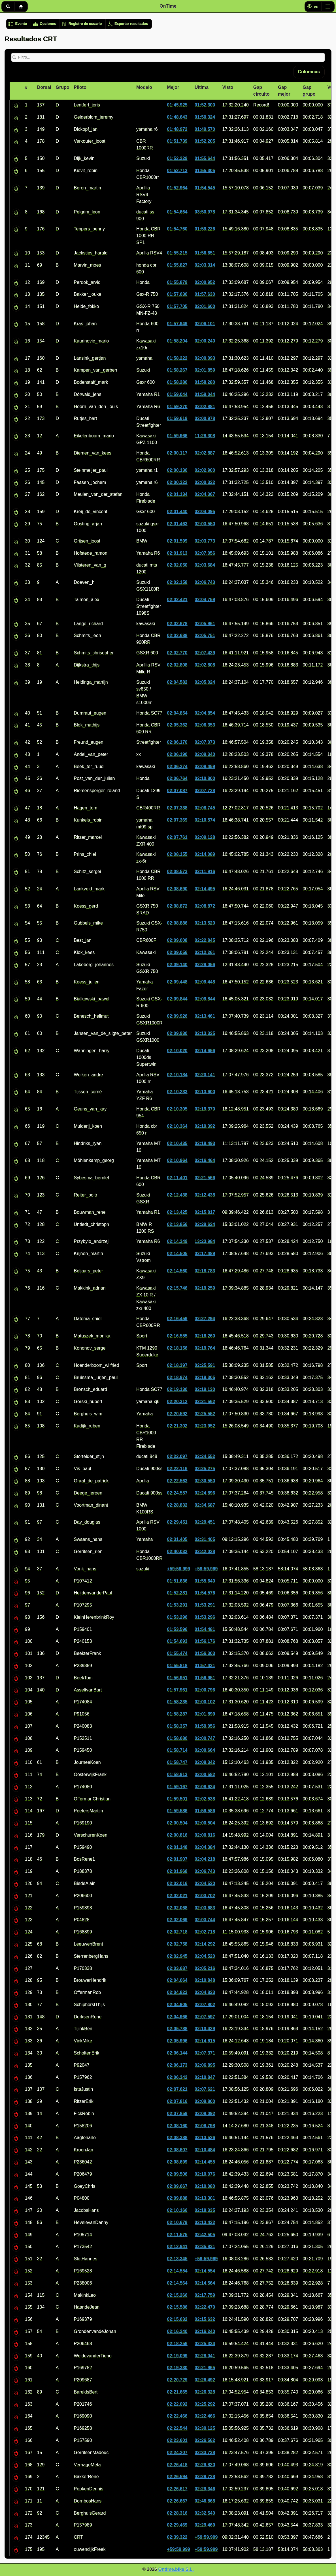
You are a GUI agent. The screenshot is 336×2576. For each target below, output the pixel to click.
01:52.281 (177, 1592)
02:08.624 (205, 1786)
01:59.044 (177, 394)
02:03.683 (205, 1907)
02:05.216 (205, 1968)
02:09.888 (177, 2198)
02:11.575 (177, 2234)
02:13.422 (205, 2222)
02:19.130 (177, 1389)
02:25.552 (205, 1413)
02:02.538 (205, 1798)
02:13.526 (205, 2137)
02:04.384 (205, 1847)
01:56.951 (177, 1677)
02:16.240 (177, 2331)
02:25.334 (205, 2343)
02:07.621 (177, 2089)
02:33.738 (205, 2452)
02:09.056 (177, 952)
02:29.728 (205, 2476)
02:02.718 (177, 1931)
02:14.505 (177, 1253)
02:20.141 (205, 1074)
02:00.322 (177, 482)
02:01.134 (177, 494)
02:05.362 (177, 724)
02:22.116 (177, 1468)
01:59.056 (205, 1726)
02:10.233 (177, 1091)
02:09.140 (177, 964)
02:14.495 (205, 888)
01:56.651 (205, 252)
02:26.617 (177, 2488)
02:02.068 (177, 1907)
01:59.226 (205, 228)
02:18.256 (177, 2343)
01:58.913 (177, 1774)
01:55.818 (177, 1665)
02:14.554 (177, 2270)
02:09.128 (205, 837)
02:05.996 (177, 2040)
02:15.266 (177, 2295)
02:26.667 (177, 2500)
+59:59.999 (178, 1568)
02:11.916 (205, 871)
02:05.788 (177, 2028)
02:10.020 (177, 1050)
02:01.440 (177, 511)
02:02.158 (177, 582)
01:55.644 (205, 158)
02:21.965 (205, 2367)
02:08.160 (177, 2125)
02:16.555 (177, 1335)
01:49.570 (205, 129)
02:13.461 (205, 1016)
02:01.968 (177, 1871)
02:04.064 (177, 1980)
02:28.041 (205, 2355)
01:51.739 (177, 141)
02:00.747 (205, 1738)
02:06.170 (177, 742)
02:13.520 (205, 923)
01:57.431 (205, 1665)
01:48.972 (177, 129)
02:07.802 (205, 2004)
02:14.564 (177, 2283)
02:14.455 (205, 2161)
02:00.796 (205, 1689)
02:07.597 (205, 2016)
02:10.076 (205, 2174)
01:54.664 (177, 211)
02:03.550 (205, 523)
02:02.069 (177, 1919)
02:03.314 (205, 265)
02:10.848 (205, 1980)
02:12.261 (205, 952)
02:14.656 (205, 1050)
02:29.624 (205, 1224)
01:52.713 (177, 170)
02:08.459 (205, 766)
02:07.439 (205, 652)
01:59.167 (177, 1786)
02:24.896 (205, 1492)
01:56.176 (205, 1641)
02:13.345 (177, 2258)
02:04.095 (205, 511)
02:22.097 (177, 1456)
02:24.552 (205, 1456)
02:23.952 (205, 1425)
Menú (327, 6)
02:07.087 (177, 790)
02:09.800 (205, 2101)
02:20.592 (177, 1413)
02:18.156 (177, 1348)
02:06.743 (205, 582)
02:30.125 (205, 2428)
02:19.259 (205, 1288)
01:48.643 (177, 117)
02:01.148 (177, 1847)
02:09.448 (177, 981)
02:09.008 (177, 940)
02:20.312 (177, 1401)
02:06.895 (205, 2065)
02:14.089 (205, 854)
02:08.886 (177, 923)
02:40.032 (177, 1551)
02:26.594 (177, 2476)
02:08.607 (177, 2149)
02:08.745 (205, 807)
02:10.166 (177, 2210)
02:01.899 (205, 1713)
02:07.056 (205, 553)
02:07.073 (205, 742)
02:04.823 (177, 1992)
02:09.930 (177, 1033)
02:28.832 (177, 1505)
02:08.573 (177, 871)
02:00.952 (205, 282)
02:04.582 (177, 682)
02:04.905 (177, 2004)
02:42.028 (205, 1551)
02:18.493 (205, 1143)
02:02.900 (205, 470)
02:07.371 (205, 2052)
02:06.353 (205, 724)
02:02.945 (177, 1956)
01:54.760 (177, 228)
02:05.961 (205, 623)
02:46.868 (205, 2500)
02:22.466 (177, 2416)
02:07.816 (177, 2101)
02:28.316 (177, 2513)
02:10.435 (177, 1143)
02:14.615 (205, 2040)
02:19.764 (205, 1348)
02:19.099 (177, 2355)
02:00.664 (205, 1750)
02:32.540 (205, 2513)
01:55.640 (205, 1580)
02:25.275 (205, 1468)
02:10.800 (205, 778)
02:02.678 (177, 623)
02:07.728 (205, 790)
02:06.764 (177, 778)
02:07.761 (177, 837)
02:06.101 (205, 323)
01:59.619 (177, 418)
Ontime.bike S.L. (175, 2569)
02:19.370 (205, 1108)
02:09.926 (177, 1016)
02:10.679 (177, 2222)
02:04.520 (205, 1883)
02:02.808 (177, 664)
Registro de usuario (85, 24)
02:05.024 (205, 682)
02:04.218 (205, 1859)
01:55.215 (177, 252)
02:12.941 (177, 2246)
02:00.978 (205, 418)
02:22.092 (177, 2404)
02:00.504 (177, 1822)
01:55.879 (177, 282)
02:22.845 (205, 940)
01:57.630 (177, 294)
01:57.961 (177, 1689)
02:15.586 (177, 2307)
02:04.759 (205, 599)
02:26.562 (205, 2440)
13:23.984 (205, 1241)
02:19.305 (205, 1377)
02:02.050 (177, 565)
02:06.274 (177, 766)
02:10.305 (177, 1108)
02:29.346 (205, 2488)
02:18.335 (205, 2210)
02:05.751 (205, 635)
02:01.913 (177, 553)
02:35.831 (205, 2246)
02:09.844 (177, 998)
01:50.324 (205, 117)
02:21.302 (177, 1425)
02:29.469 (177, 2525)
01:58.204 (177, 340)
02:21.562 (205, 1401)
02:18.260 (205, 1335)
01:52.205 (205, 141)
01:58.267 (177, 370)
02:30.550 (205, 1480)
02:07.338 (177, 807)
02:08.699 (177, 2161)
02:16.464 (205, 1160)
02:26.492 (205, 2379)
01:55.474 (177, 1653)
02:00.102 (205, 1701)
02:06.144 (177, 2052)
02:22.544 (177, 2428)
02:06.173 (177, 2065)
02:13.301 (205, 2198)
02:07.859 (177, 2113)
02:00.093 (205, 358)
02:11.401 (177, 1177)
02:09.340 (205, 754)
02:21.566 (205, 1177)
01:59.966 (177, 435)
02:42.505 (205, 2234)
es (316, 6)
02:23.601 (177, 2440)
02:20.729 (177, 2379)
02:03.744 (205, 1919)
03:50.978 (205, 211)
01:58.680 (177, 1738)
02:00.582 (205, 1774)
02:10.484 (205, 2149)
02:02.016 (177, 1883)
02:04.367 (205, 494)
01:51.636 (177, 1580)
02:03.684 (205, 565)
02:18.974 (177, 1377)
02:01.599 (177, 541)
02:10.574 (205, 820)
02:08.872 (177, 906)
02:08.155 (177, 854)
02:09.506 (177, 2174)
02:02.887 (205, 453)
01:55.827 (177, 265)
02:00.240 (205, 340)
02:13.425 (177, 1212)
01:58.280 (177, 382)
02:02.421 (177, 599)
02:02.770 (177, 652)
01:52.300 (205, 104)
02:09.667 (177, 2186)
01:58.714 (177, 1750)
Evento (21, 24)
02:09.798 (205, 2125)
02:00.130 (177, 470)
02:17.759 (205, 2295)
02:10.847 (205, 2077)
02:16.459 (177, 1318)
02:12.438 (177, 1194)
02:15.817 (205, 1212)
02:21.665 (177, 2392)
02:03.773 (205, 541)
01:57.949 (177, 323)
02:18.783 (205, 1270)
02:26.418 (177, 2464)
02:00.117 (177, 453)
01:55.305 (205, 170)
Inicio (20, 6)
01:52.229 (177, 158)
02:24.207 (177, 2452)
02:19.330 (177, 2367)
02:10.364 (177, 1126)
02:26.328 (205, 2392)
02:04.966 (177, 2016)
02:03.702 (205, 1895)
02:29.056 (205, 964)
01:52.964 (177, 187)
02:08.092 (205, 2113)
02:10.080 (205, 2186)
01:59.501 (177, 1798)
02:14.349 (177, 1241)
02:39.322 (177, 2537)
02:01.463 (177, 523)
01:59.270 (177, 406)
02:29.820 (205, 2464)
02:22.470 (205, 2307)
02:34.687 (205, 1505)
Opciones (48, 24)
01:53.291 (177, 1605)
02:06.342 (177, 2077)
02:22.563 (177, 1480)
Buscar (8, 6)
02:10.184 (177, 1074)
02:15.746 (177, 1288)
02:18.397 (177, 1365)
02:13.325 (205, 1033)
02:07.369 (177, 820)
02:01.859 (205, 370)
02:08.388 (177, 2137)
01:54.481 (205, 1629)
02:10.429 (205, 2028)
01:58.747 (177, 1762)
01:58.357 (177, 1726)
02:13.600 (205, 1091)
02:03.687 (177, 1968)
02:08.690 (177, 888)
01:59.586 (177, 1810)
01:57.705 (177, 306)
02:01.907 (177, 1859)
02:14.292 (205, 1944)
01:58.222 (177, 358)
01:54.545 (205, 187)
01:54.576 (205, 1592)
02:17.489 (205, 1253)
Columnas (309, 71)
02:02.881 (205, 406)
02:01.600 (205, 306)
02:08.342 (205, 1762)
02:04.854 (177, 713)
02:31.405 (177, 1539)
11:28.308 (205, 435)
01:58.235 (177, 1701)
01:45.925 (177, 104)
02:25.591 (205, 1365)
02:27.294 (205, 1318)
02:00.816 (177, 1835)
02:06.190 (177, 754)
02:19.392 (205, 1126)
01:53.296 (177, 1617)
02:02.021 (177, 1895)
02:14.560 (177, 1270)
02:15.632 (177, 2319)
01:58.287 (177, 1713)
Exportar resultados (131, 24)
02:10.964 (177, 1160)
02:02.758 (177, 1944)
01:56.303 (205, 1653)
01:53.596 (177, 1629)
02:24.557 (177, 1492)
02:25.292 (205, 2404)
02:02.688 (177, 635)
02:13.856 (177, 1224)
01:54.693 (177, 1641)
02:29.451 (177, 1522)
